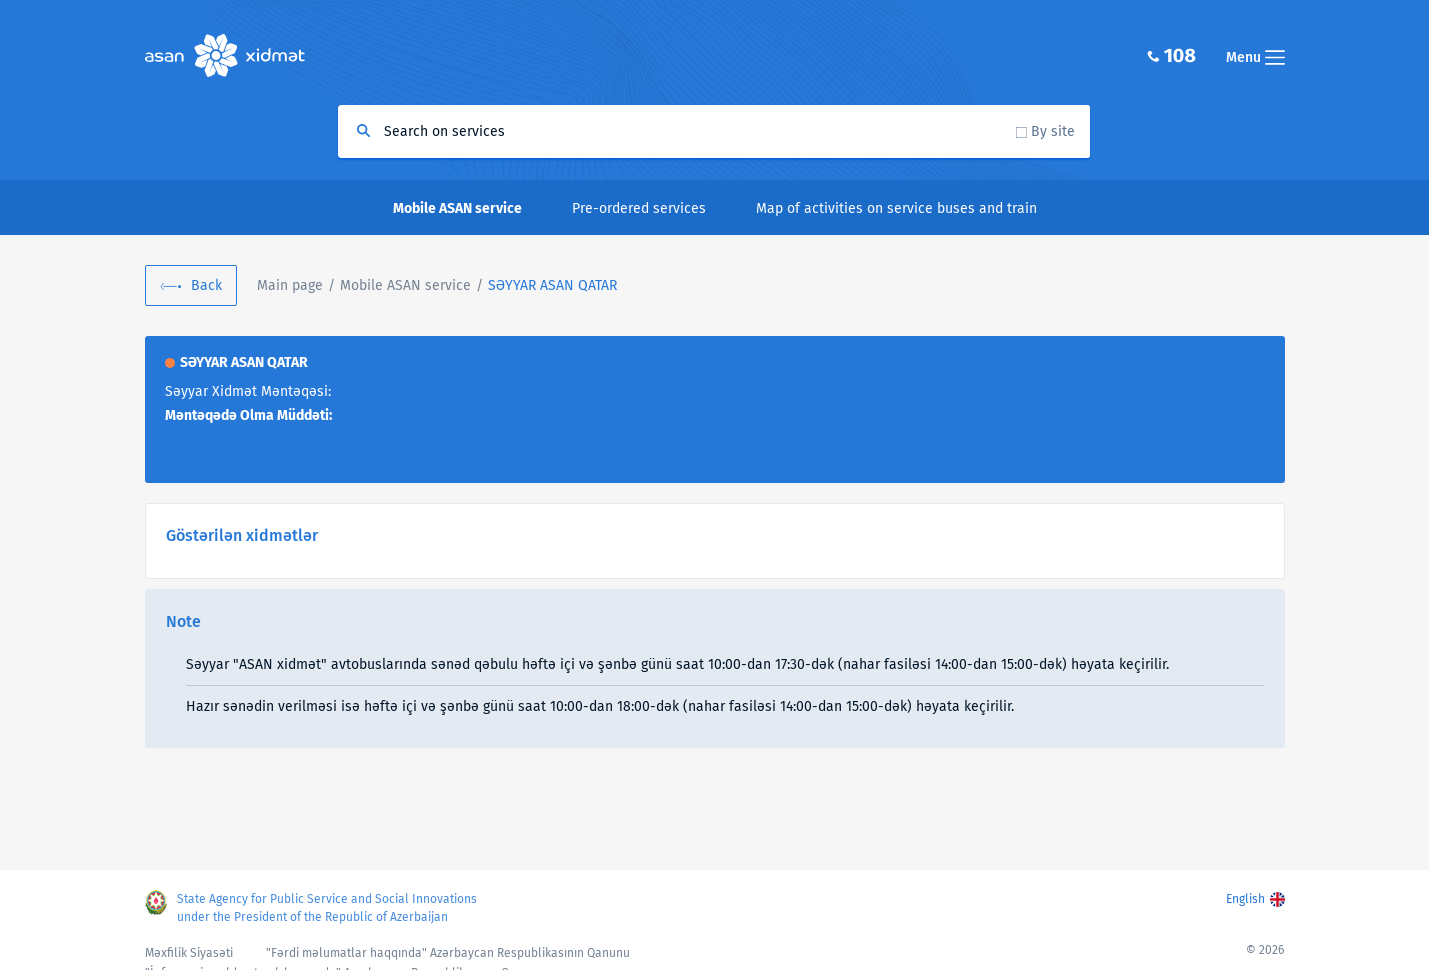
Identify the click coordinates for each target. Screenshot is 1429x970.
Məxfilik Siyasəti (189, 953)
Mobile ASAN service (405, 285)
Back (206, 285)
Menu (1255, 57)
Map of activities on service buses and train (896, 208)
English (1245, 899)
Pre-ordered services (639, 208)
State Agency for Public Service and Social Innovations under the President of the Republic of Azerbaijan (327, 908)
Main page (290, 285)
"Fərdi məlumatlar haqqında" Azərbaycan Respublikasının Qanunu (448, 953)
